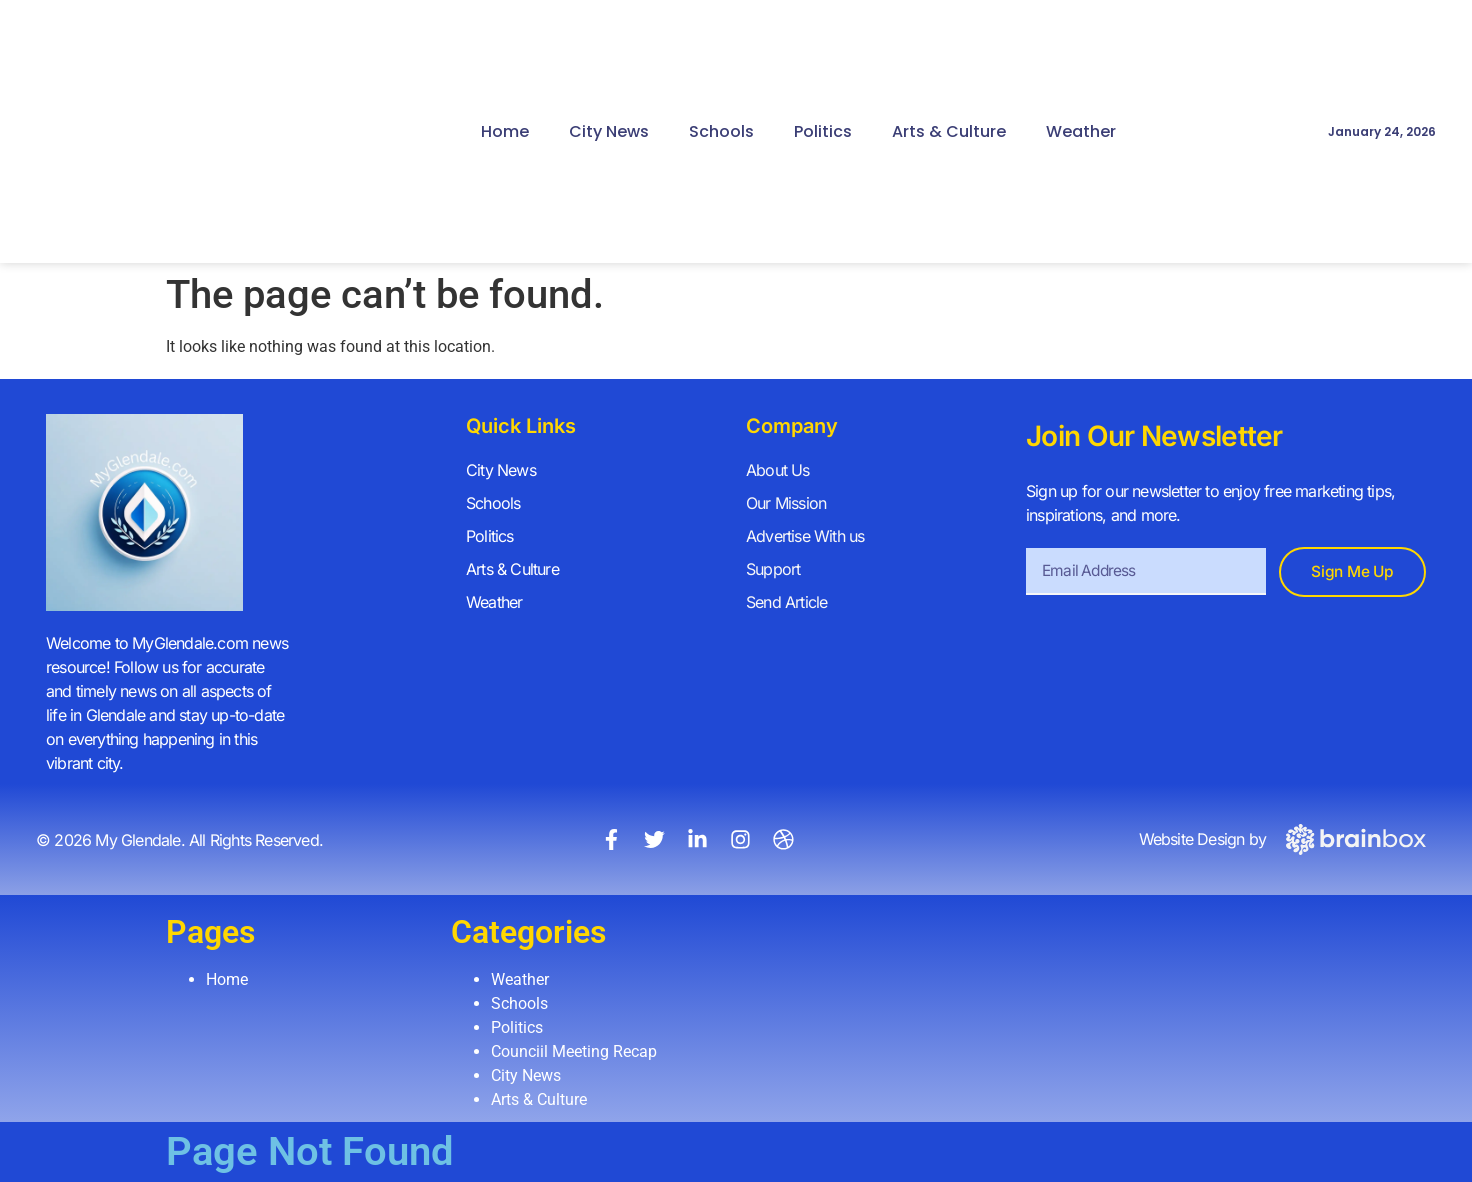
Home (505, 131)
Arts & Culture (949, 131)
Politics (823, 131)
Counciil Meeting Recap (574, 1051)
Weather (1081, 131)
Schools (721, 131)
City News (609, 131)
